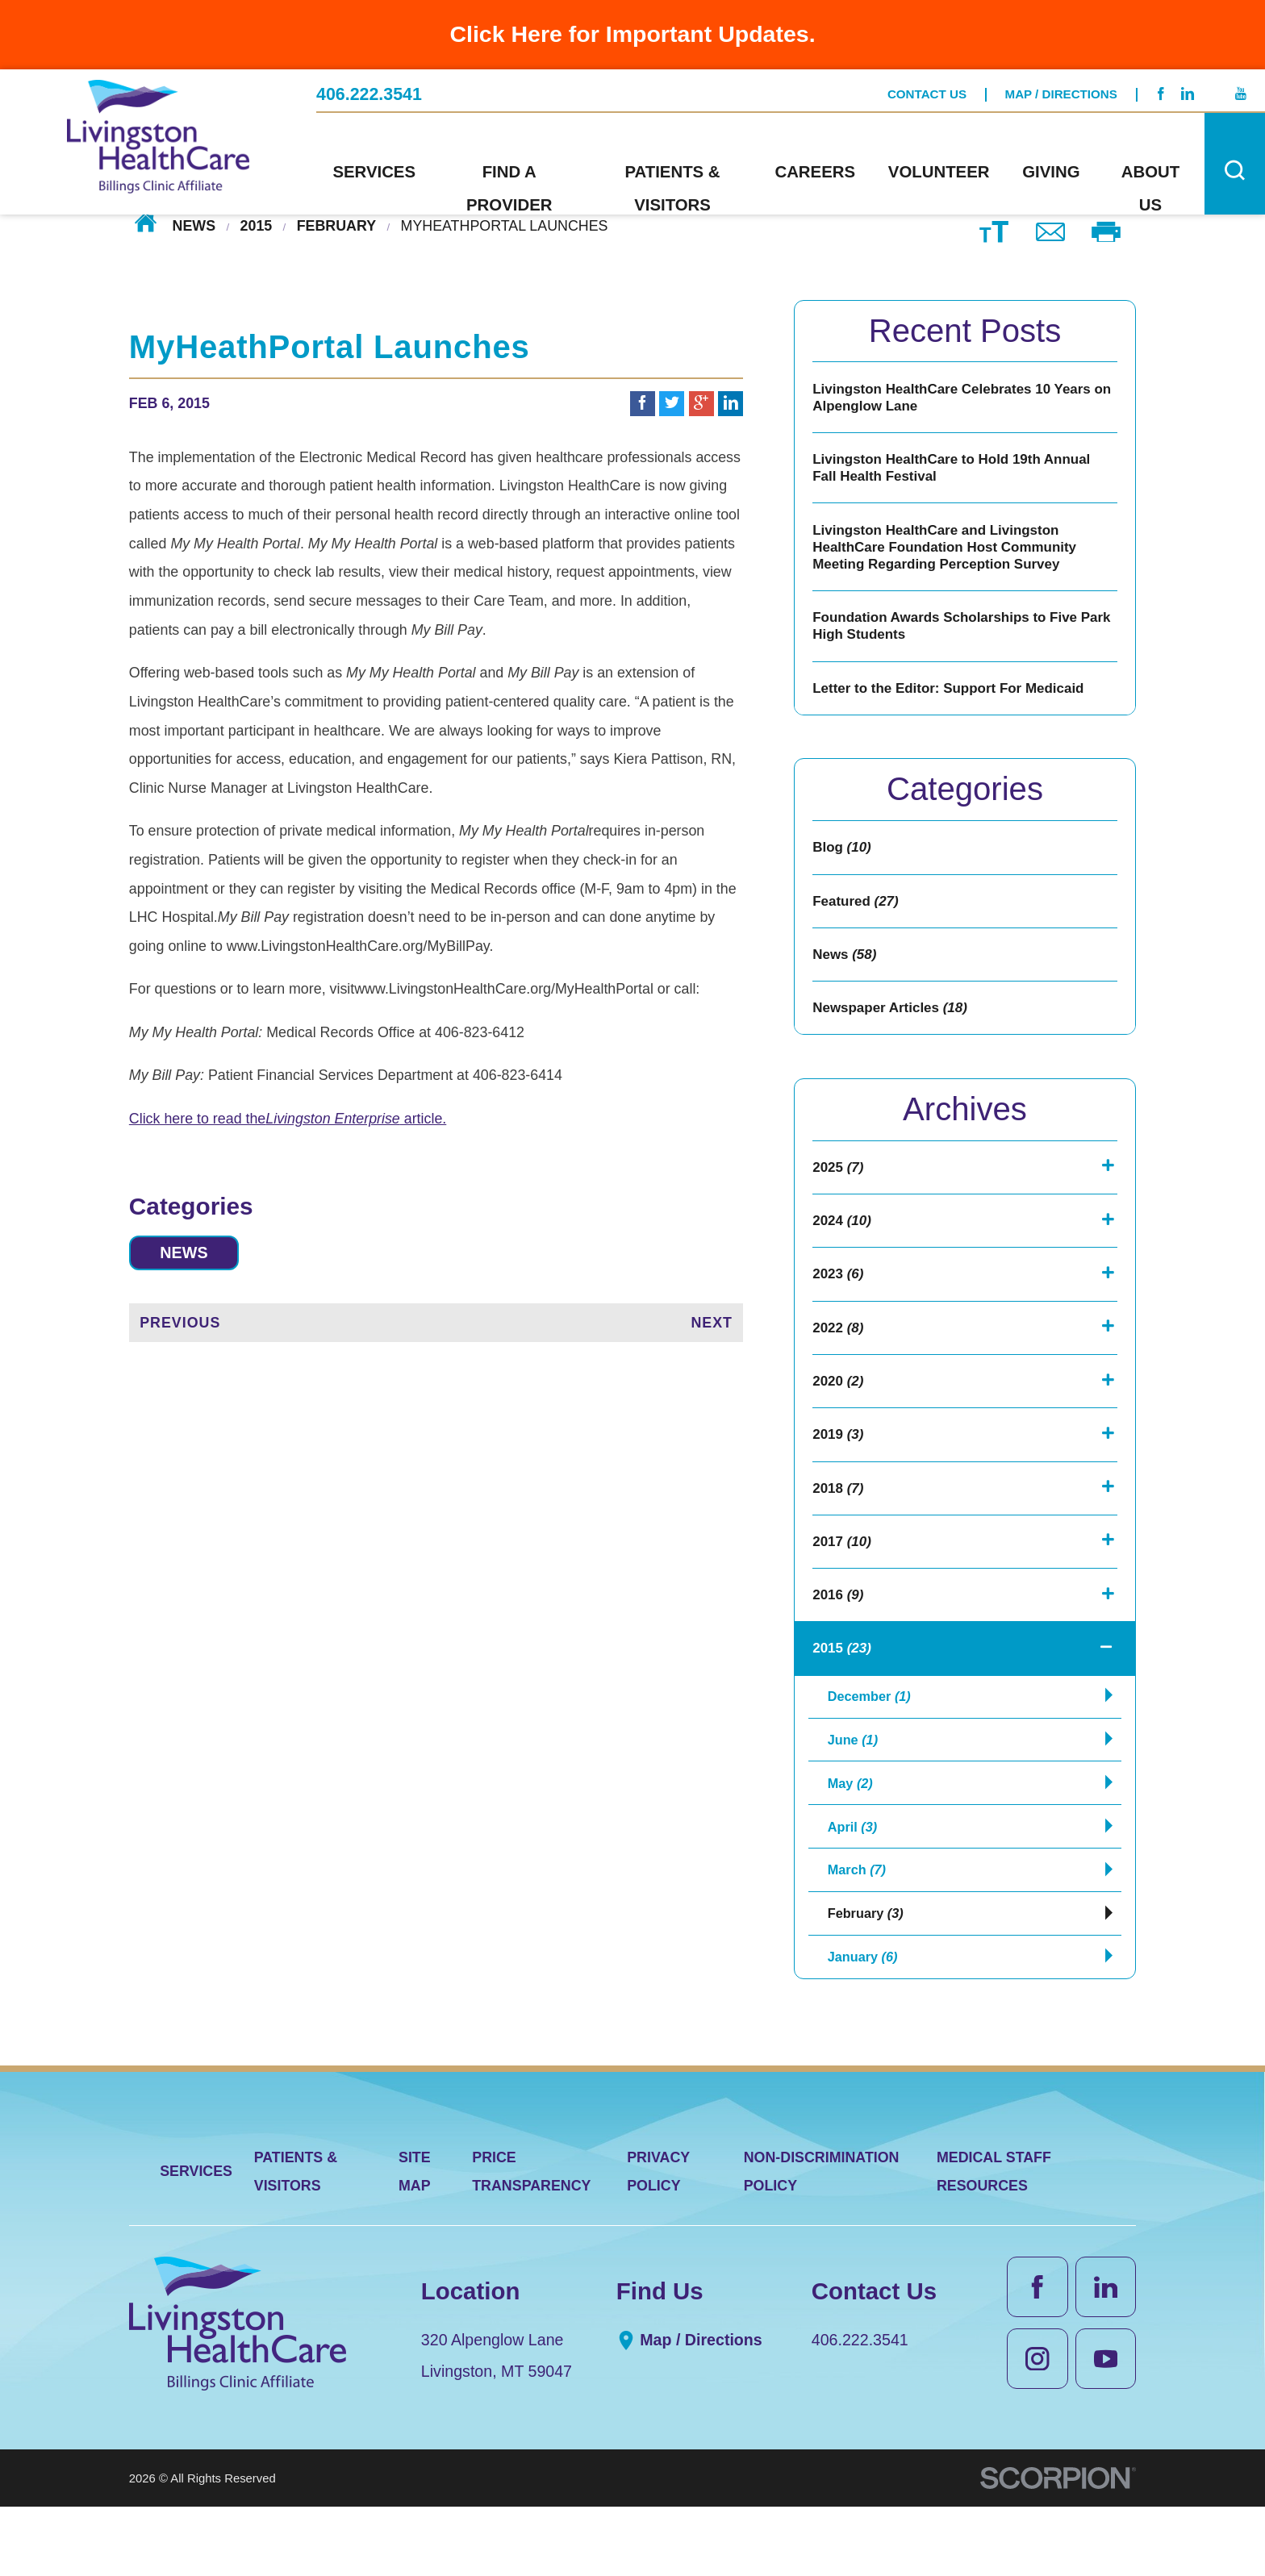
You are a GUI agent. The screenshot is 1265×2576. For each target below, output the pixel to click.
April (855, 1883)
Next (712, 1325)
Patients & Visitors (295, 2240)
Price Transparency (531, 2240)
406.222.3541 (369, 93)
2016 (839, 1636)
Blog (842, 863)
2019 (839, 1469)
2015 (256, 225)
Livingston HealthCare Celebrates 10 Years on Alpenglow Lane (957, 398)
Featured (857, 919)
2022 (839, 1358)
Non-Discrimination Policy (822, 2240)
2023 (839, 1302)
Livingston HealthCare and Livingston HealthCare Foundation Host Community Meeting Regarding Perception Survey (949, 554)
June (855, 1789)
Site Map (415, 2240)
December (873, 1742)
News (194, 225)
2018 (839, 1524)
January (866, 2024)
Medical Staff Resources (994, 2240)
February (336, 225)
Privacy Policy (658, 2240)
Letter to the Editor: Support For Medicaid (953, 701)
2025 (839, 1191)
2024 (843, 1247)
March (859, 1930)
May (852, 1836)
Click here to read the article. (287, 1119)
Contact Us (926, 92)
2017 (843, 1580)
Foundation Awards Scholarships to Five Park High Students (950, 636)
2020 (839, 1413)
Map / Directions (1061, 92)
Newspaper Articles (892, 1030)
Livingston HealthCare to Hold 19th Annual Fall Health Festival (956, 472)
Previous (180, 1325)
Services (196, 2240)
